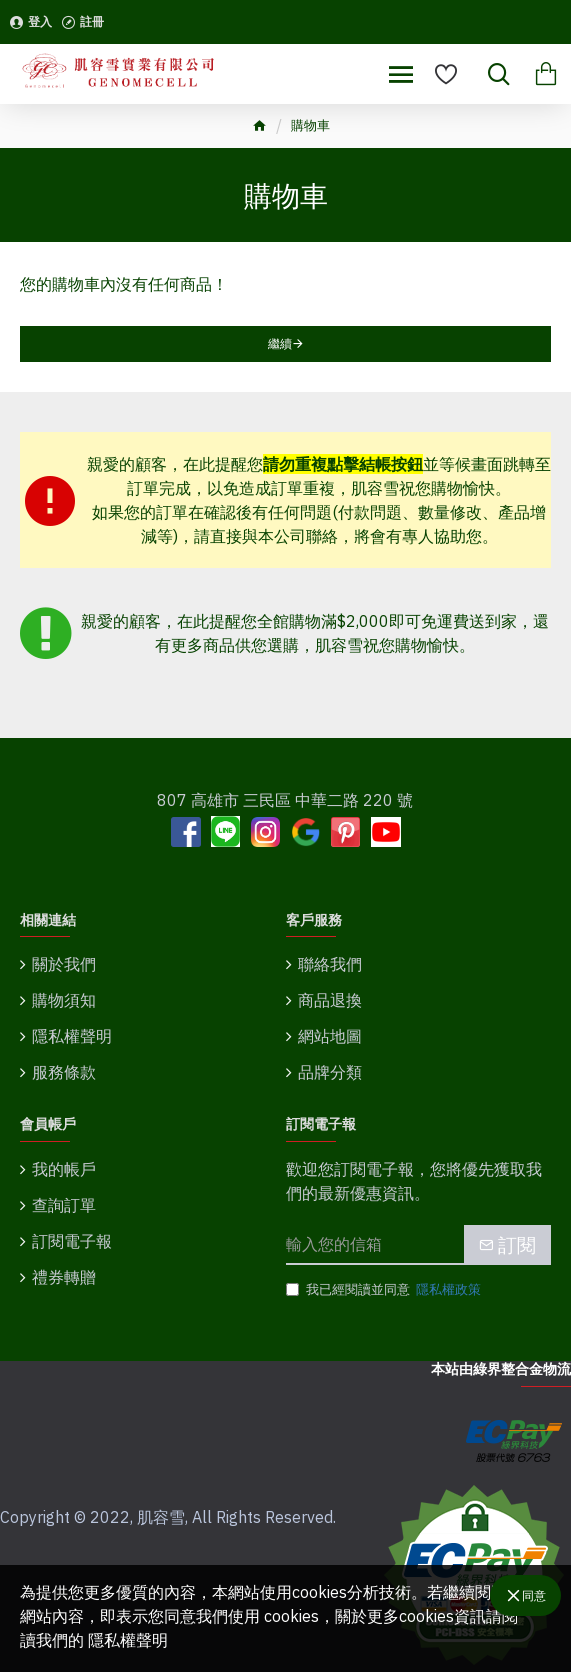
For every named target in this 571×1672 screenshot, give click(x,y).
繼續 (280, 343)
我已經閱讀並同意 (385, 1290)
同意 (534, 1595)
